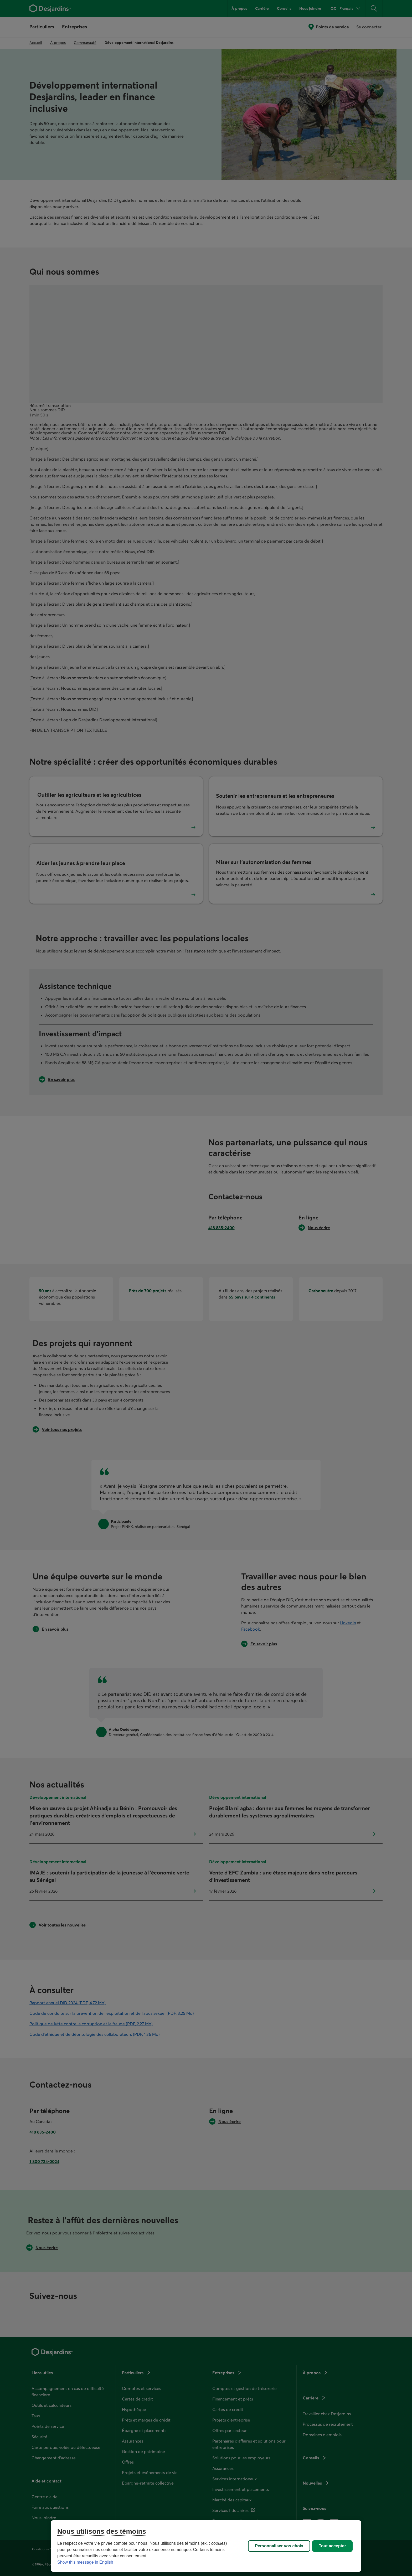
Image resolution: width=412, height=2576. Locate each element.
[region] (206, 2546)
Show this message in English (85, 2562)
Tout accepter (332, 2546)
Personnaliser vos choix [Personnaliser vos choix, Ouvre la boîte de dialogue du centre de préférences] (279, 2546)
